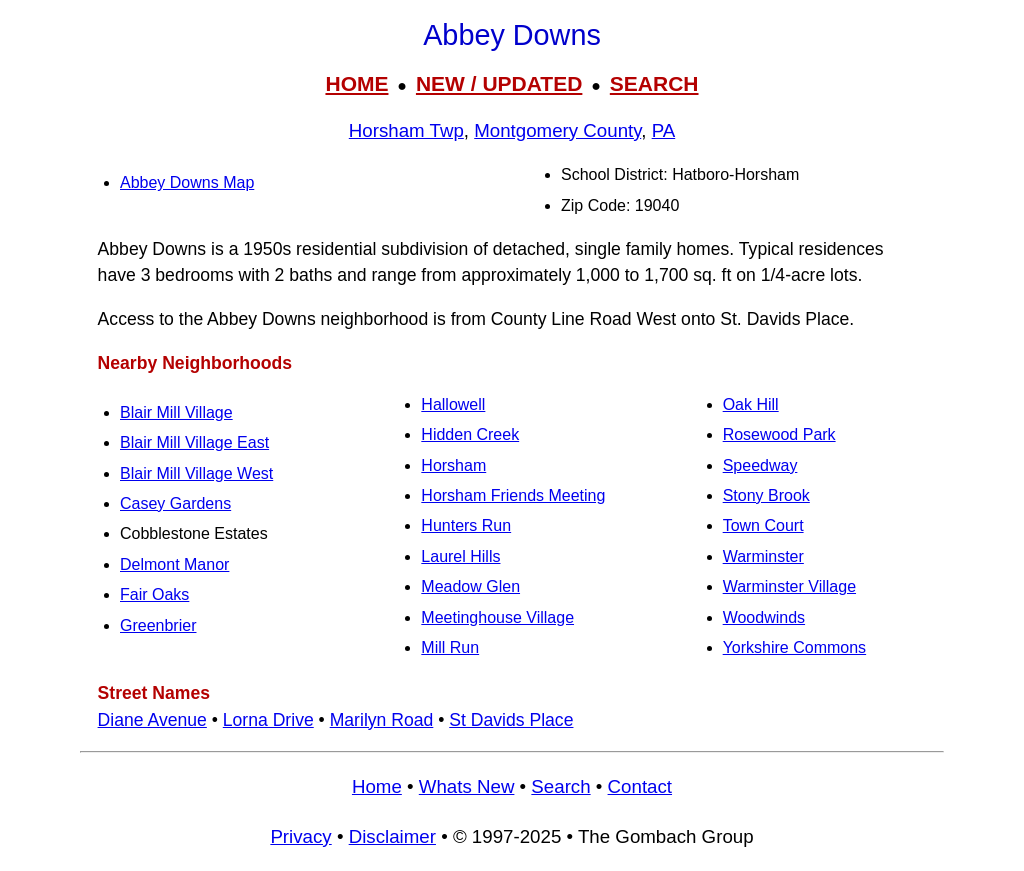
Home (377, 786)
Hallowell (453, 404)
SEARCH (654, 83)
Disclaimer (392, 836)
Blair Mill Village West (196, 473)
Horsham (453, 465)
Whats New (467, 786)
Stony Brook (766, 495)
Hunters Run (466, 525)
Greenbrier (158, 625)
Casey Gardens (175, 503)
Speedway (760, 465)
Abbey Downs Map (187, 182)
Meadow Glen (470, 586)
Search (560, 786)
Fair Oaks (154, 594)
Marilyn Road (382, 720)
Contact (640, 786)
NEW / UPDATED (499, 83)
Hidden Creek (470, 434)
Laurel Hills (460, 556)
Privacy (300, 836)
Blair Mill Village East (194, 442)
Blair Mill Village (176, 412)
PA (664, 130)
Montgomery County (557, 130)
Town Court (763, 525)
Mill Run (450, 647)
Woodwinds (764, 617)
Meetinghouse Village (497, 617)
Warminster (763, 556)
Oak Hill (751, 404)
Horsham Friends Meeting (513, 495)
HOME (356, 83)
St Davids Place (511, 720)
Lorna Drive (268, 720)
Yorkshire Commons (794, 647)
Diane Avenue (152, 720)
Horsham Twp (406, 130)
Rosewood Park (779, 434)
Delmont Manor (174, 564)
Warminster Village (789, 586)
